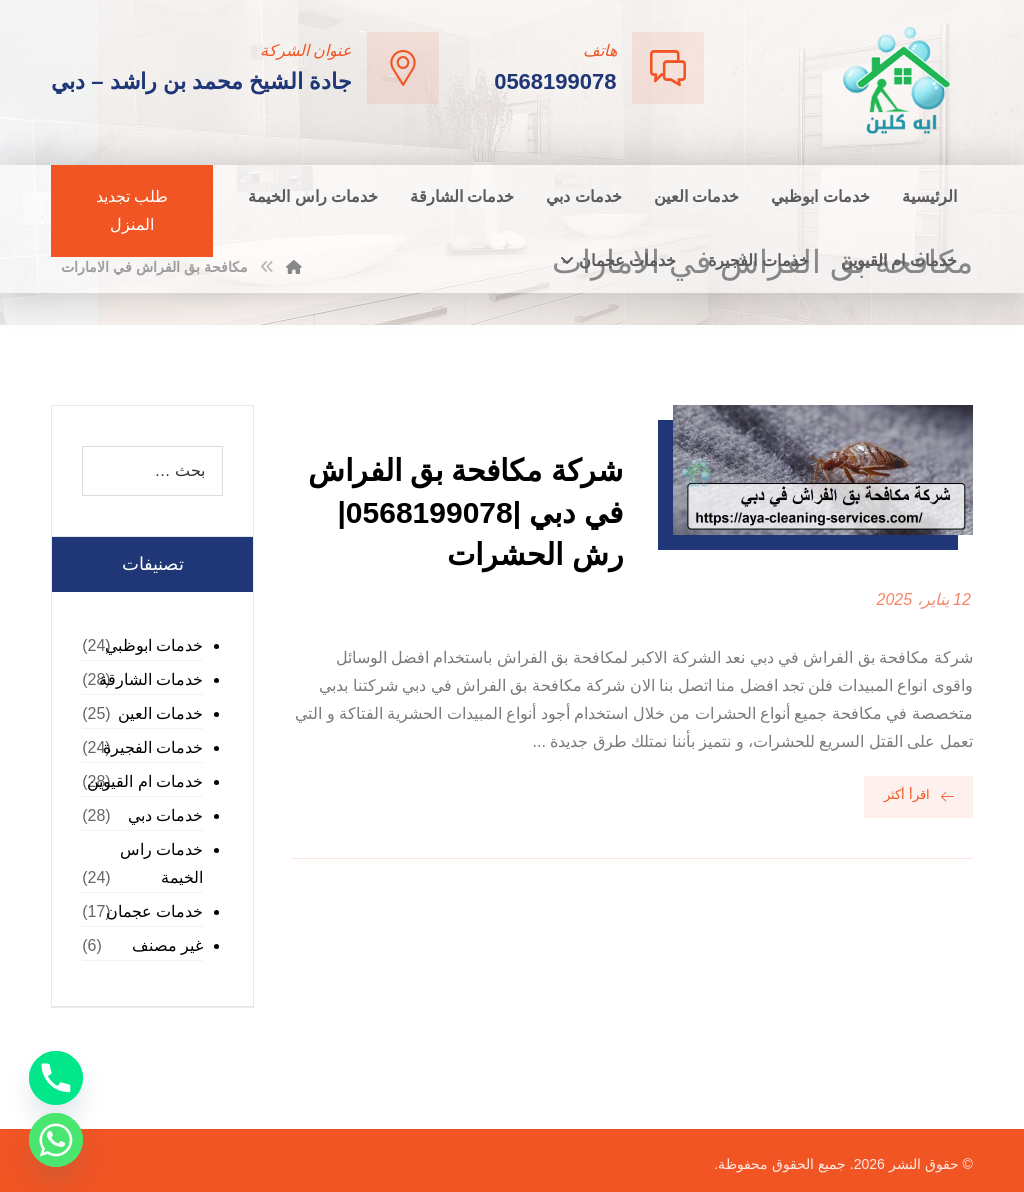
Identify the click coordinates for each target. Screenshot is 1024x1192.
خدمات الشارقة (151, 679)
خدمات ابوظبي (154, 645)
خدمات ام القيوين (145, 781)
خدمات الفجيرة (153, 747)
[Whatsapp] (56, 1140)
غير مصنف (167, 945)
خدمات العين (160, 713)
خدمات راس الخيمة (161, 863)
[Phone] (56, 1078)
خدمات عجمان (154, 911)
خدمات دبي (165, 815)
